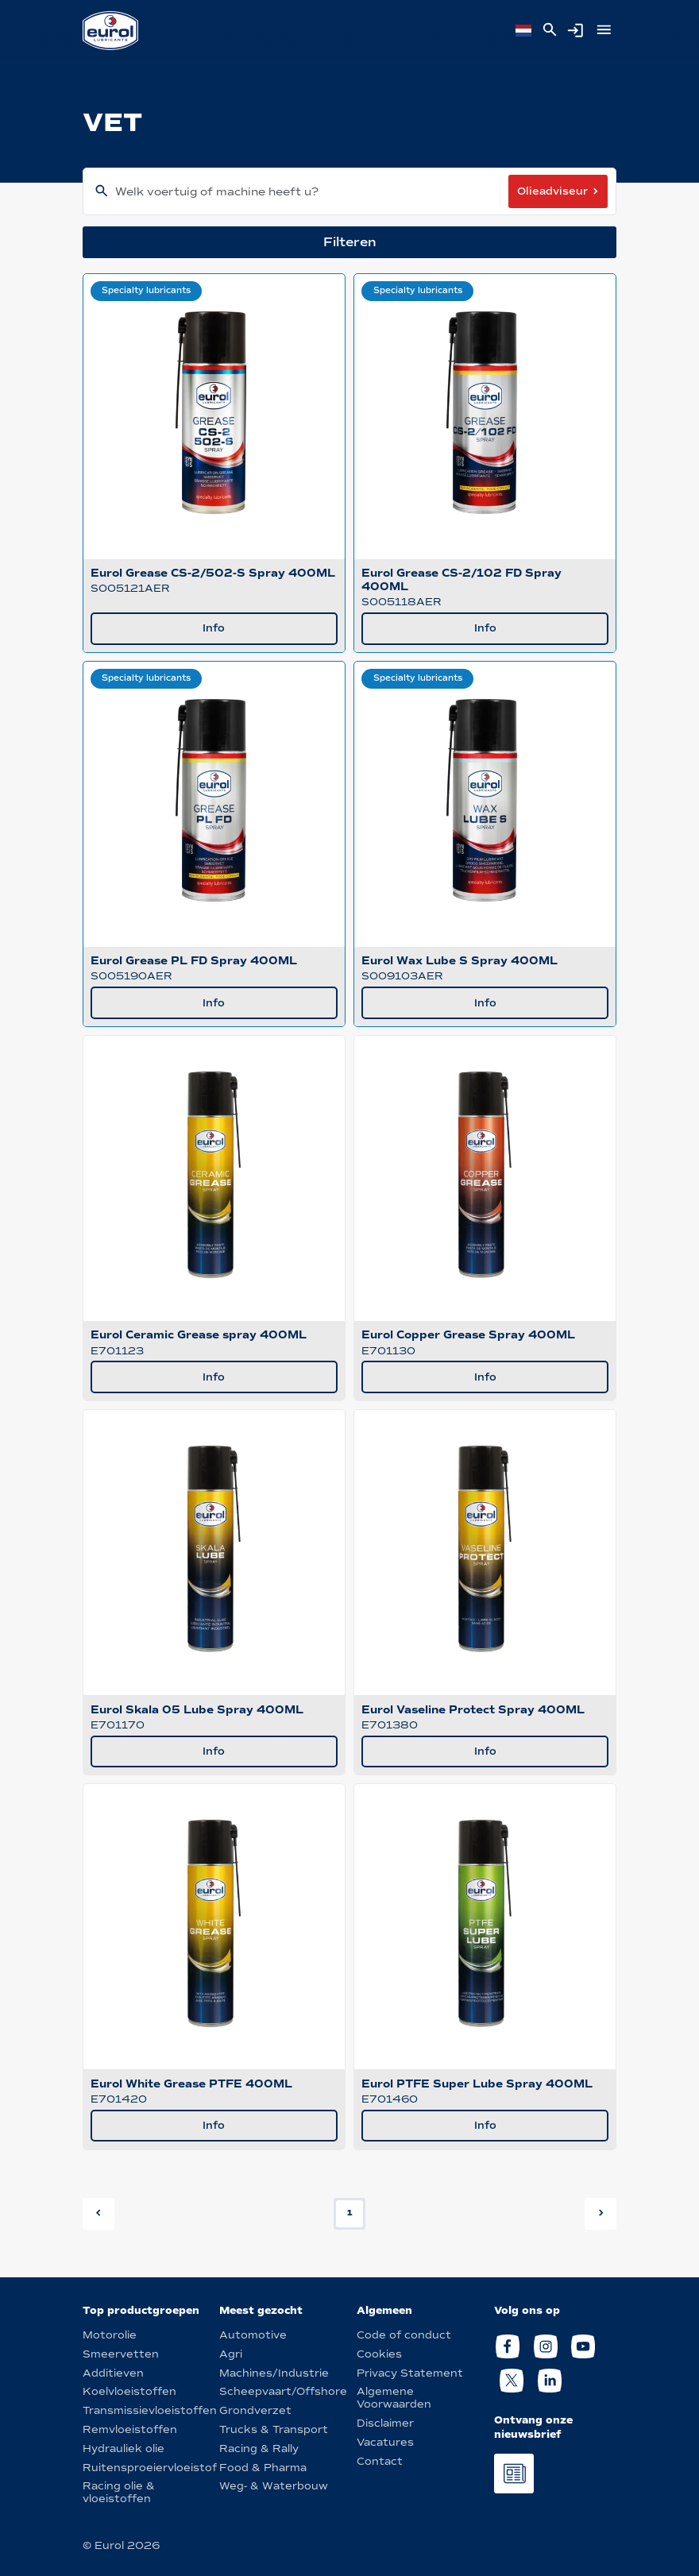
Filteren (350, 241)
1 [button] (350, 2212)
